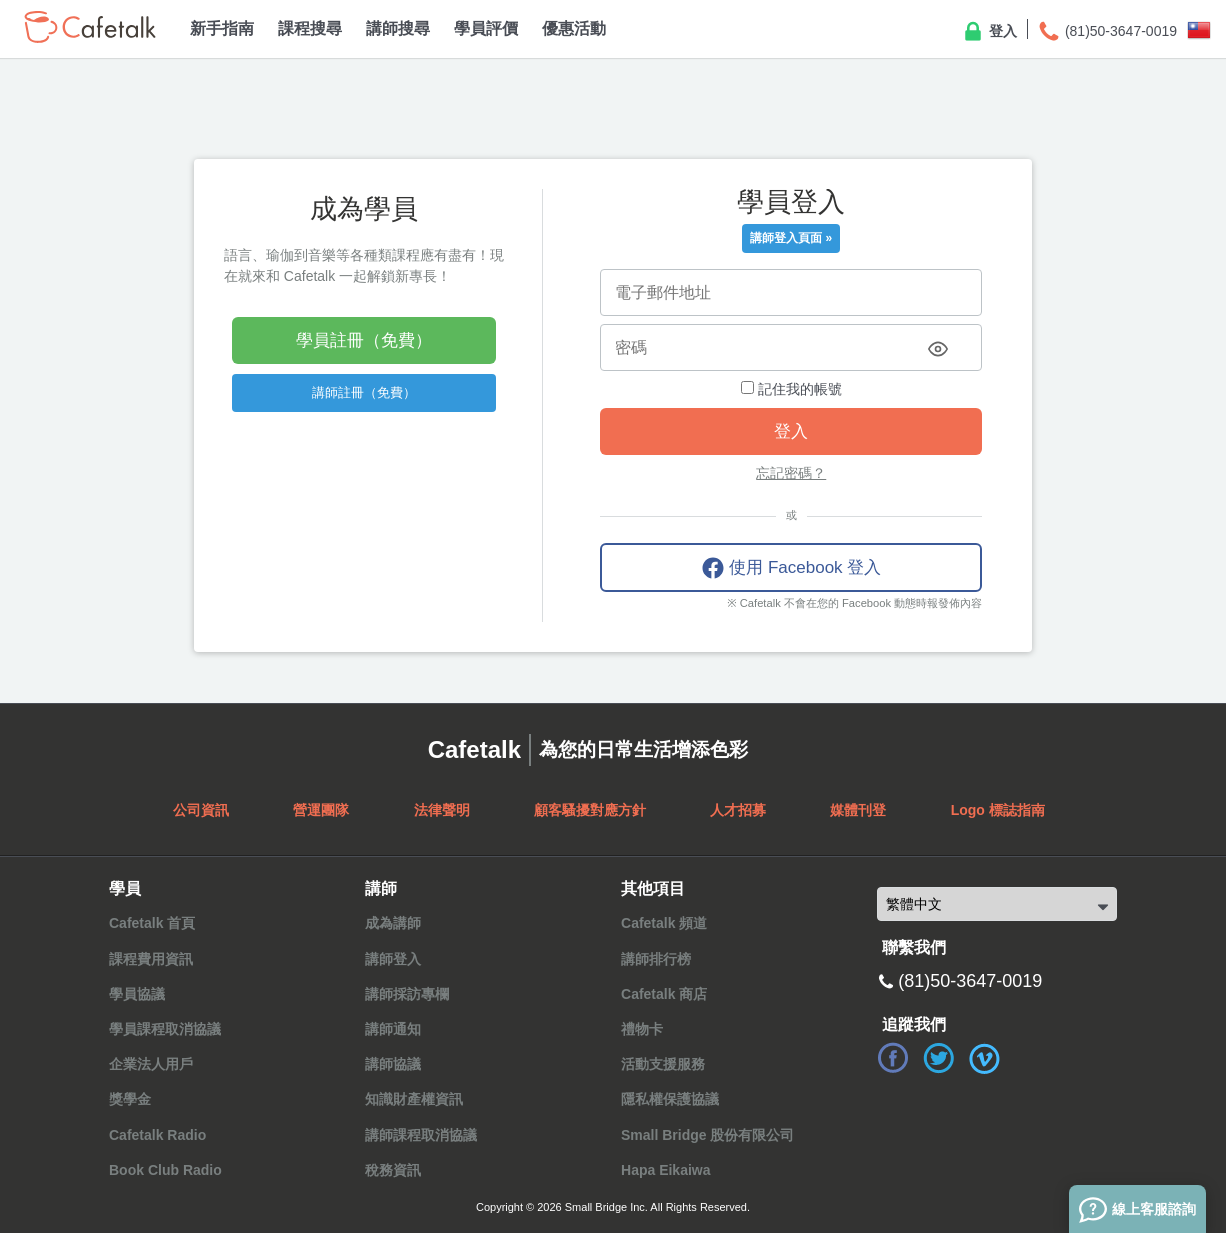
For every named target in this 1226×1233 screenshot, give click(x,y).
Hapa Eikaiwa (666, 1170)
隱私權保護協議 (670, 1099)
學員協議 (137, 994)
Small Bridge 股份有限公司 (707, 1135)
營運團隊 (321, 810)
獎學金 (130, 1099)
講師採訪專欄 (407, 994)
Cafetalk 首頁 (152, 923)
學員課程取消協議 (165, 1029)
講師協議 (393, 1064)
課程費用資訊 (151, 959)
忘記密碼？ (791, 473)
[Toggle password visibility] (938, 349)
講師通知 (393, 1029)
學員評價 (486, 28)
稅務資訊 (393, 1170)
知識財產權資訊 (414, 1099)
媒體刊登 (858, 810)
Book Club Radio (165, 1170)
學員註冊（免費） (364, 340)
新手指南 (222, 28)
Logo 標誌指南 (998, 810)
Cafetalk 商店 (664, 994)
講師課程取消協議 (421, 1135)
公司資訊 (201, 810)
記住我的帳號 (791, 389)
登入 (989, 32)
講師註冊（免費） (364, 392)
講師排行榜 (656, 959)
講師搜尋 (398, 28)
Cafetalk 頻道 (664, 923)
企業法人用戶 (151, 1064)
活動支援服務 (663, 1064)
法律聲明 (442, 810)
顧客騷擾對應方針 (590, 810)
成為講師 (393, 923)
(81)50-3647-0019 (1107, 32)
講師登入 (393, 959)
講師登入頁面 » (791, 238)
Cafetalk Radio (157, 1135)
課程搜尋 (310, 28)
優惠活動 (574, 28)
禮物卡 (642, 1029)
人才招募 (738, 810)
